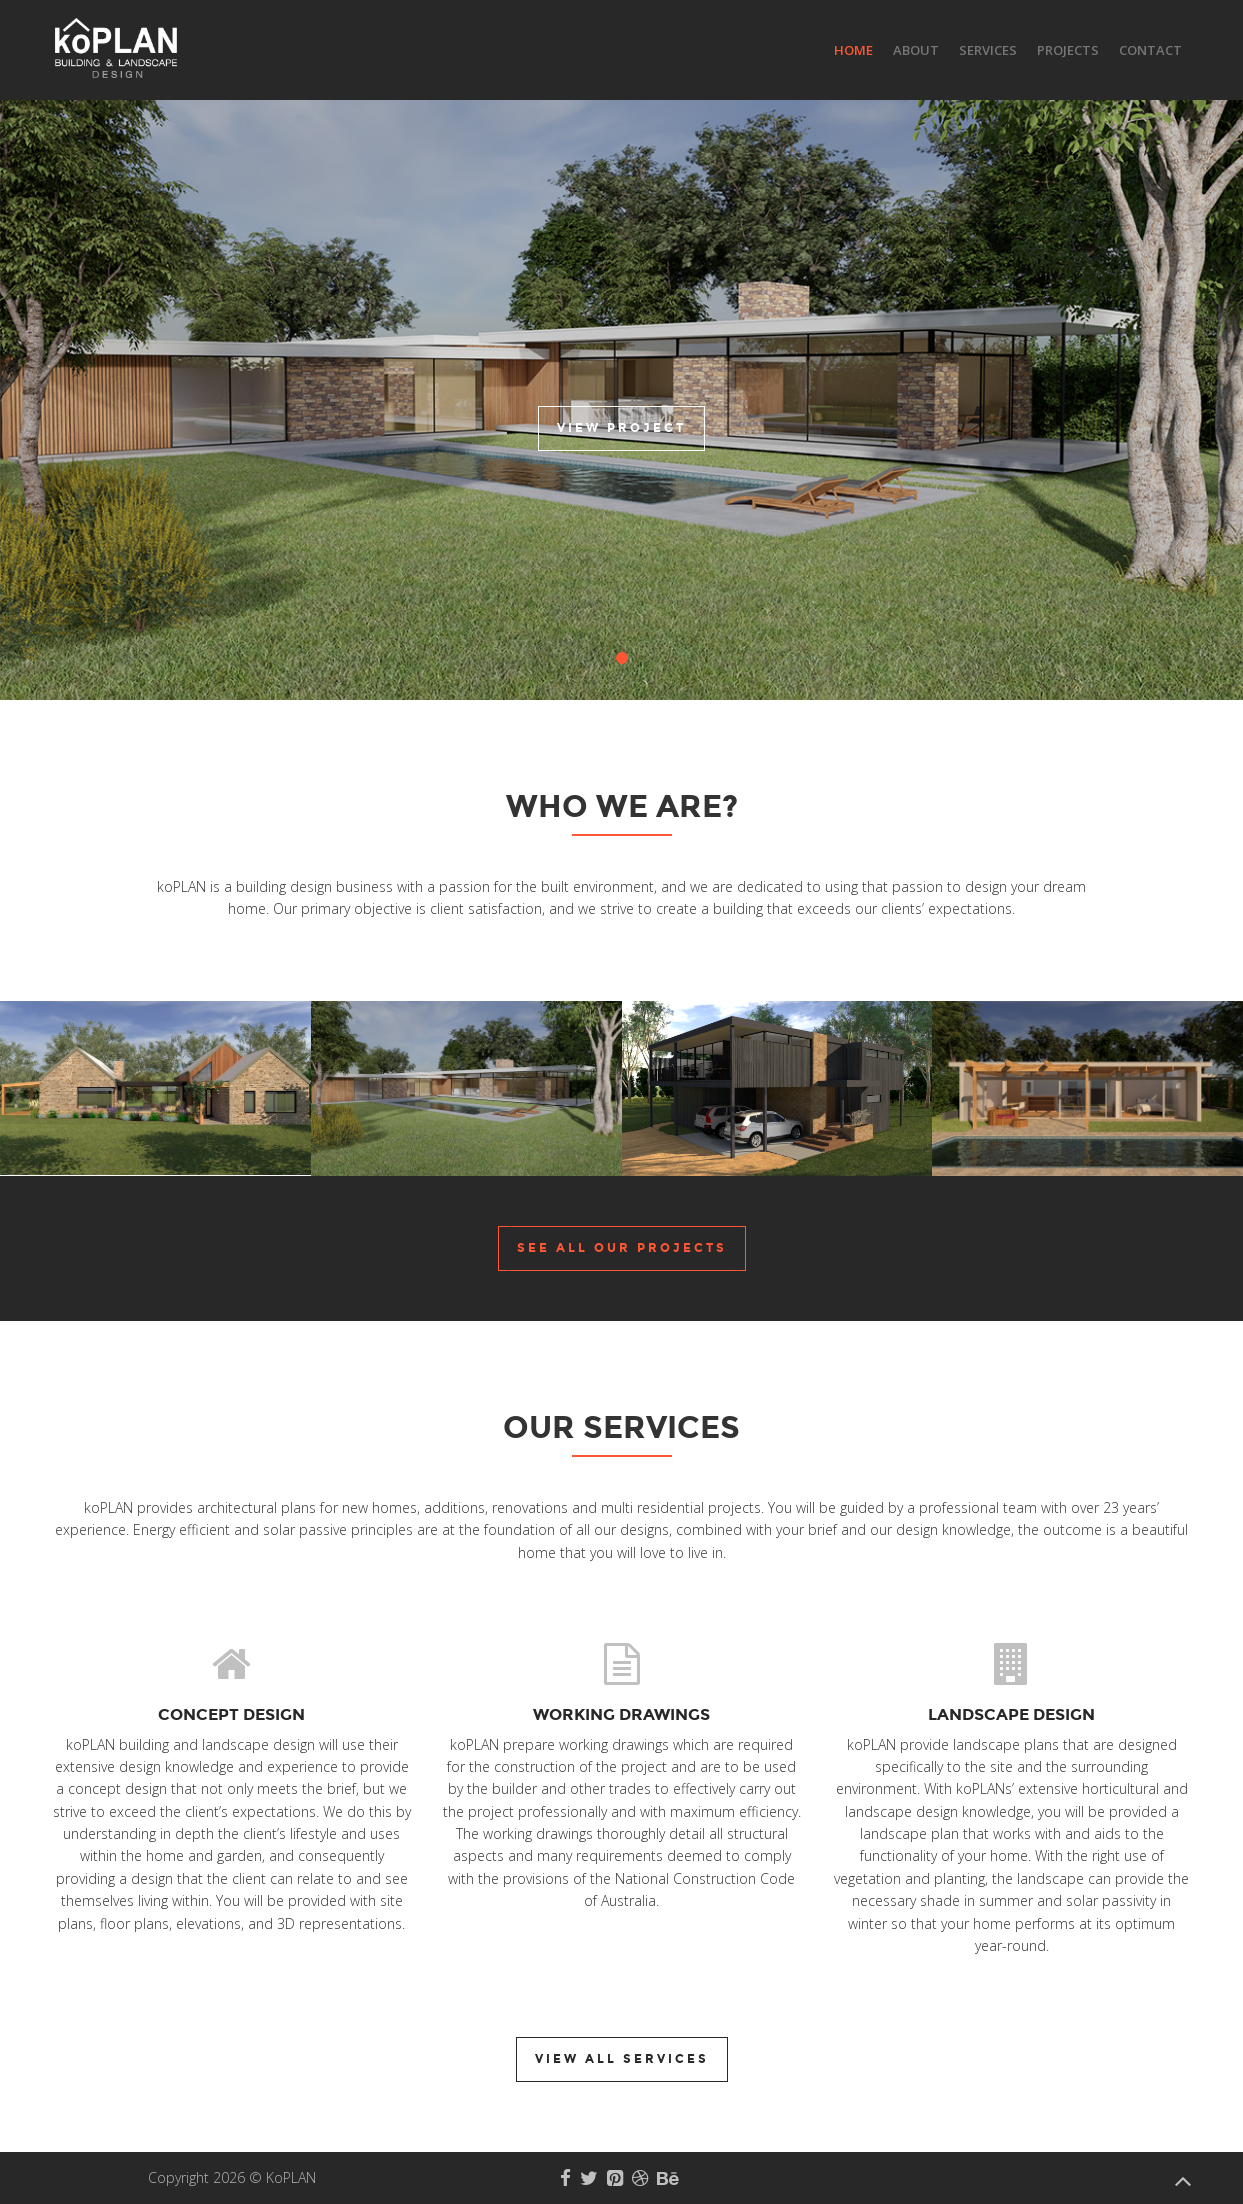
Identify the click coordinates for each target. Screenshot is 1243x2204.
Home (853, 50)
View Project (621, 428)
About (916, 50)
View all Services (622, 2059)
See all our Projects (622, 1248)
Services (988, 50)
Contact (1150, 50)
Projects (1068, 50)
